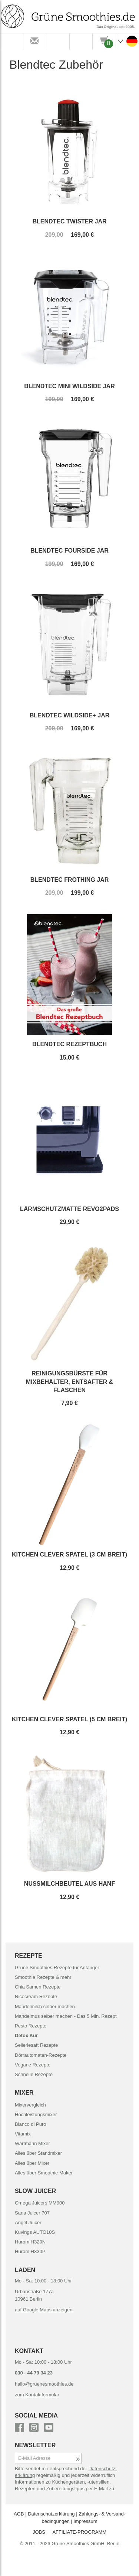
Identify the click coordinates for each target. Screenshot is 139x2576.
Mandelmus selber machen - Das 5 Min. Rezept (66, 2016)
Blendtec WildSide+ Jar (70, 715)
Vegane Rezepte (32, 2065)
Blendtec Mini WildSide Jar (69, 386)
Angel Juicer (28, 2222)
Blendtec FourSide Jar (69, 550)
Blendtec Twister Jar (70, 221)
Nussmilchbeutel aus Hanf (69, 1884)
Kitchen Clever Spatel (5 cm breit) (69, 1719)
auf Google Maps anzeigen (43, 2309)
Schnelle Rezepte (34, 2074)
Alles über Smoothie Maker (44, 2173)
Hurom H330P (30, 2251)
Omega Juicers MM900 (39, 2203)
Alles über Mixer (32, 2163)
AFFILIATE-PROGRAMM (79, 2532)
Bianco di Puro (30, 2124)
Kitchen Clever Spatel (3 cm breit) (69, 1554)
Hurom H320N (30, 2242)
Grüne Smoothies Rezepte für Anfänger (57, 1967)
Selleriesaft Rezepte (36, 2045)
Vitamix (22, 2134)
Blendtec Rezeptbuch (69, 1044)
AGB (19, 2514)
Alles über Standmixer (38, 2153)
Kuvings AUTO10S (35, 2232)
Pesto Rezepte (30, 2026)
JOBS (39, 2532)
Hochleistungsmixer (36, 2114)
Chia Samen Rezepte (38, 1987)
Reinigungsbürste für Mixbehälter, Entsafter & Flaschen (69, 1381)
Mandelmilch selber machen (45, 2006)
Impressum (85, 2521)
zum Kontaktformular (37, 2394)
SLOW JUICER (35, 2191)
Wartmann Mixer (32, 2143)
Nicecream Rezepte (36, 1996)
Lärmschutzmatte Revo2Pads (69, 1209)
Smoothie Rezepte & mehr (43, 1977)
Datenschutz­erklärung (51, 2514)
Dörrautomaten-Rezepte (40, 2055)
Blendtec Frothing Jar (69, 880)
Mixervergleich (30, 2105)
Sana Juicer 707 (32, 2213)
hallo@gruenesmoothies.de (44, 2384)
